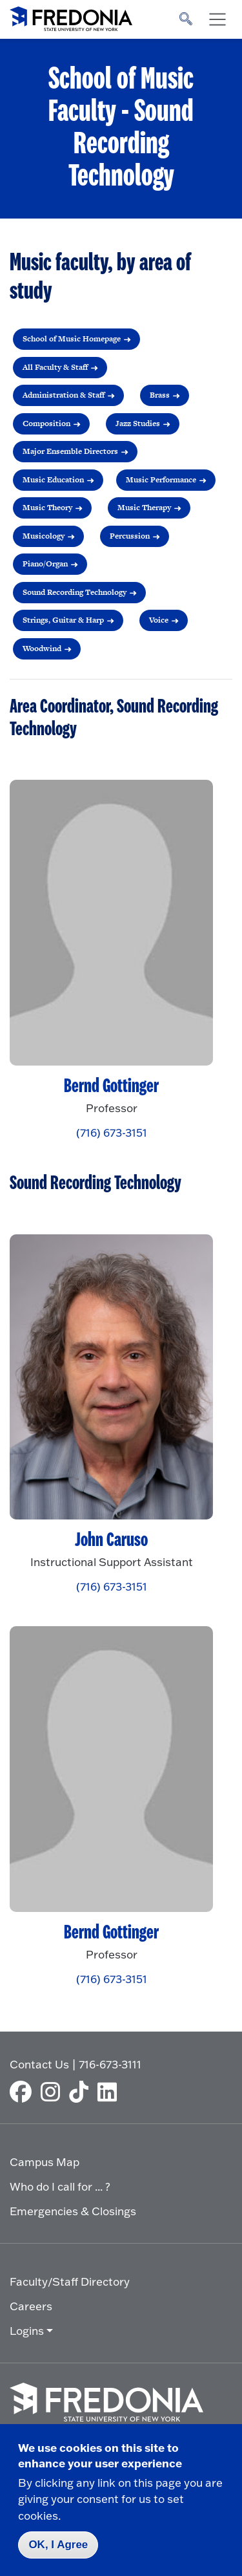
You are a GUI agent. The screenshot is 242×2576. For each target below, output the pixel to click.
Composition (46, 423)
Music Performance (161, 480)
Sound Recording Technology (74, 592)
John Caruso (111, 1540)
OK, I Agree (58, 2544)
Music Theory (47, 507)
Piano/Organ (45, 564)
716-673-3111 (110, 2064)
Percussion (130, 536)
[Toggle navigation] (217, 19)
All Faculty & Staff (55, 367)
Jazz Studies (138, 423)
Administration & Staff (64, 395)
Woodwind (42, 648)
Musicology (44, 536)
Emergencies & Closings (73, 2211)
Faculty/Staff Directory (70, 2281)
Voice (158, 620)
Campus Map (44, 2162)
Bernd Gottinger (111, 1086)
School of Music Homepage (72, 339)
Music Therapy (144, 507)
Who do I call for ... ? (60, 2186)
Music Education (53, 480)
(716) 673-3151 (111, 1132)
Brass (160, 395)
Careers (31, 2306)
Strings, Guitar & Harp (63, 620)
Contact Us (39, 2064)
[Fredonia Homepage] (71, 16)
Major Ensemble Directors (70, 451)
